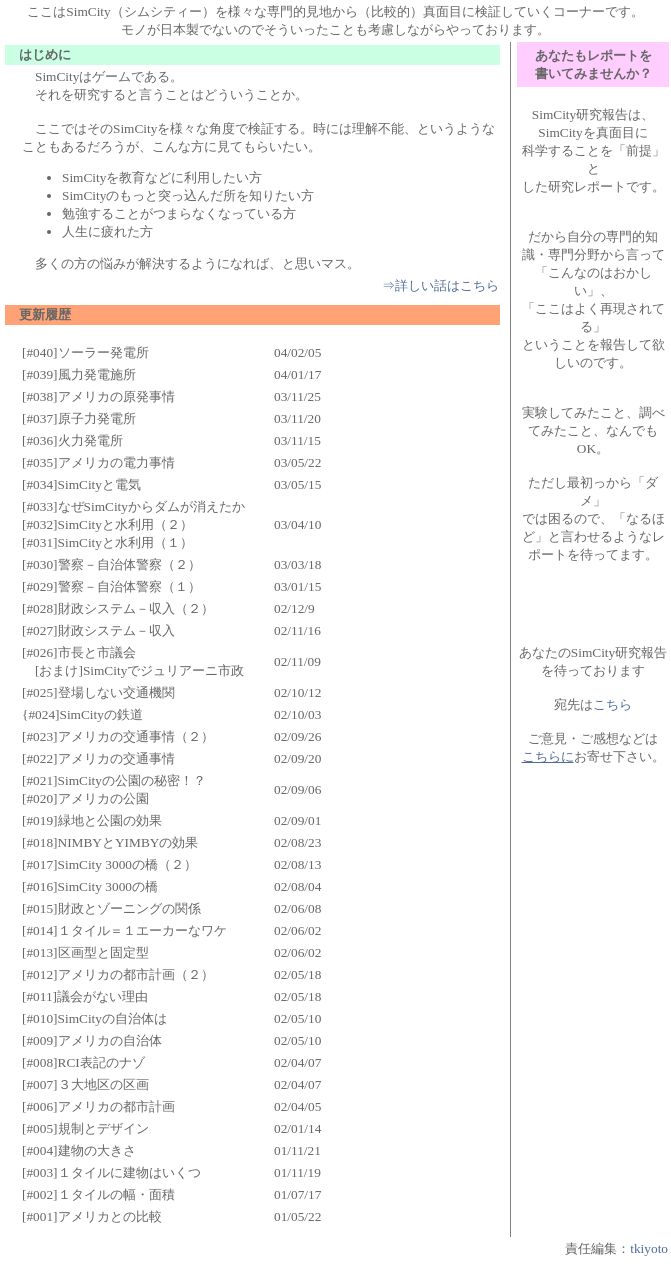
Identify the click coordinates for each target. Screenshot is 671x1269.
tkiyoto (649, 1248)
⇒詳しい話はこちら (440, 285)
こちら (612, 704)
